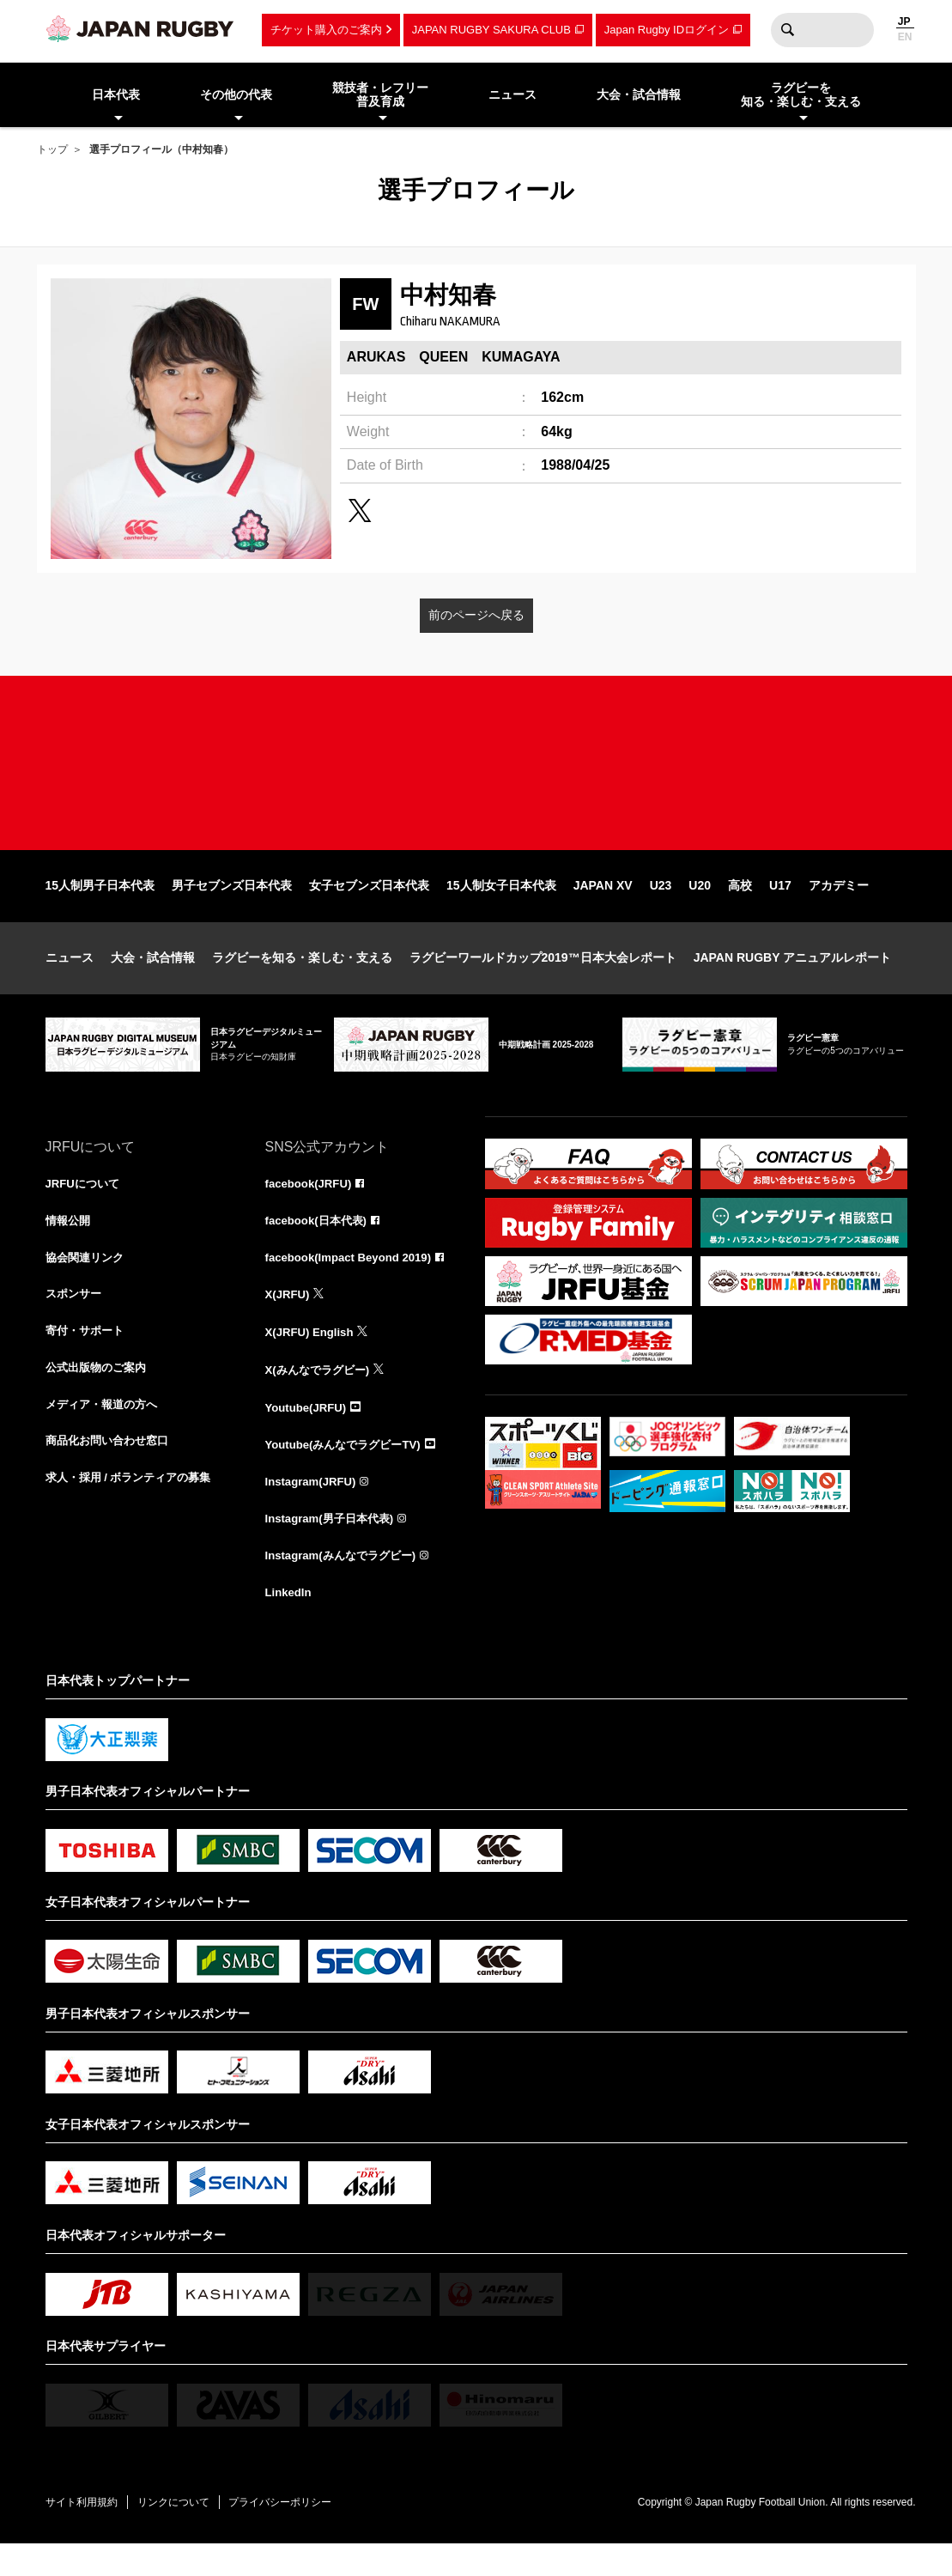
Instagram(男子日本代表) (334, 1547)
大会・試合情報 (153, 980)
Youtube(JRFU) (308, 1434)
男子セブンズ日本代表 (232, 908)
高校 (740, 908)
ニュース (69, 980)
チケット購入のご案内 (326, 29)
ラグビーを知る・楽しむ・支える (302, 980)
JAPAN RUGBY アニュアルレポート (793, 980)
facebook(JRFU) (311, 1207)
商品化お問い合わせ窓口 (111, 1472)
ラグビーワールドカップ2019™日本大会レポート (542, 980)
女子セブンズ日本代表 (369, 908)
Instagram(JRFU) (313, 1509)
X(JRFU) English (312, 1358)
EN (905, 37)
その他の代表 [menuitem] (236, 94)
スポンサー (75, 1320)
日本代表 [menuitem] (116, 94)
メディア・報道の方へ (105, 1434)
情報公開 (69, 1245)
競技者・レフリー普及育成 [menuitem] (380, 95)
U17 (780, 908)
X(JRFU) (288, 1320)
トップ (52, 149)
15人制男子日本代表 (100, 908)
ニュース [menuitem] (512, 94)
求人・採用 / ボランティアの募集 (134, 1509)
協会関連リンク (87, 1283)
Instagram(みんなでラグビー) (346, 1585)
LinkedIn (290, 1623)
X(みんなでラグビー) (321, 1396)
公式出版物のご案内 (99, 1396)
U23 (661, 908)
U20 (699, 908)
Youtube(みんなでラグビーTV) (348, 1472)
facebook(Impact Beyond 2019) (353, 1283)
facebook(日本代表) (319, 1245)
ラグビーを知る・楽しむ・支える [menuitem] (801, 95)
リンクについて (185, 2533)
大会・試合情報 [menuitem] (639, 94)
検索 (788, 30)
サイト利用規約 (86, 2533)
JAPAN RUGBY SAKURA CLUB (491, 29)
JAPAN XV (603, 908)
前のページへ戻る (476, 615)
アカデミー (839, 908)
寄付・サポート (87, 1358)
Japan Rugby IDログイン (666, 29)
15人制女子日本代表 (501, 908)
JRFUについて (85, 1207)
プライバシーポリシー (298, 2533)
